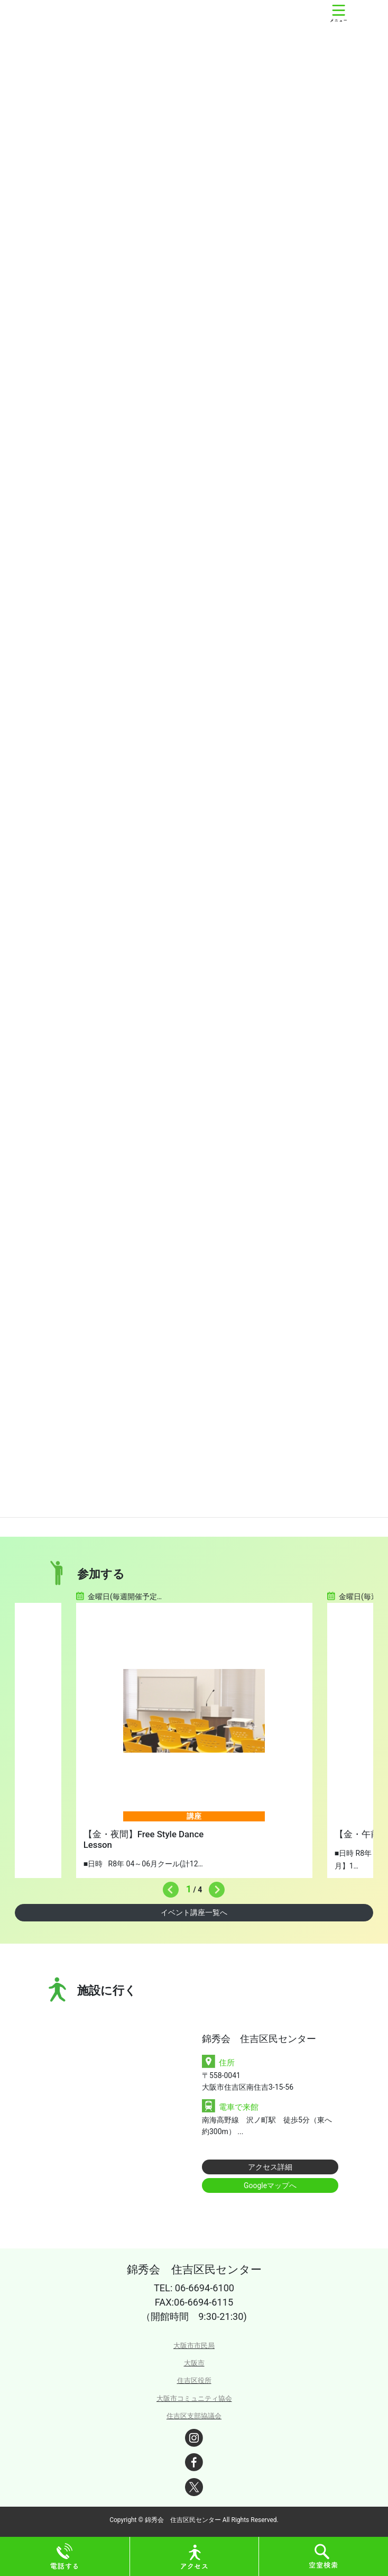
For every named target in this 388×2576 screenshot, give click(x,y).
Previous (168, 1887)
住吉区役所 (194, 2380)
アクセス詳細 (270, 2167)
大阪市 (194, 2363)
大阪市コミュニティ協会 (194, 2398)
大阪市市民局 (194, 2346)
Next (214, 1887)
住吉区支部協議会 (194, 2416)
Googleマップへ (270, 2185)
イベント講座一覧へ (194, 1912)
